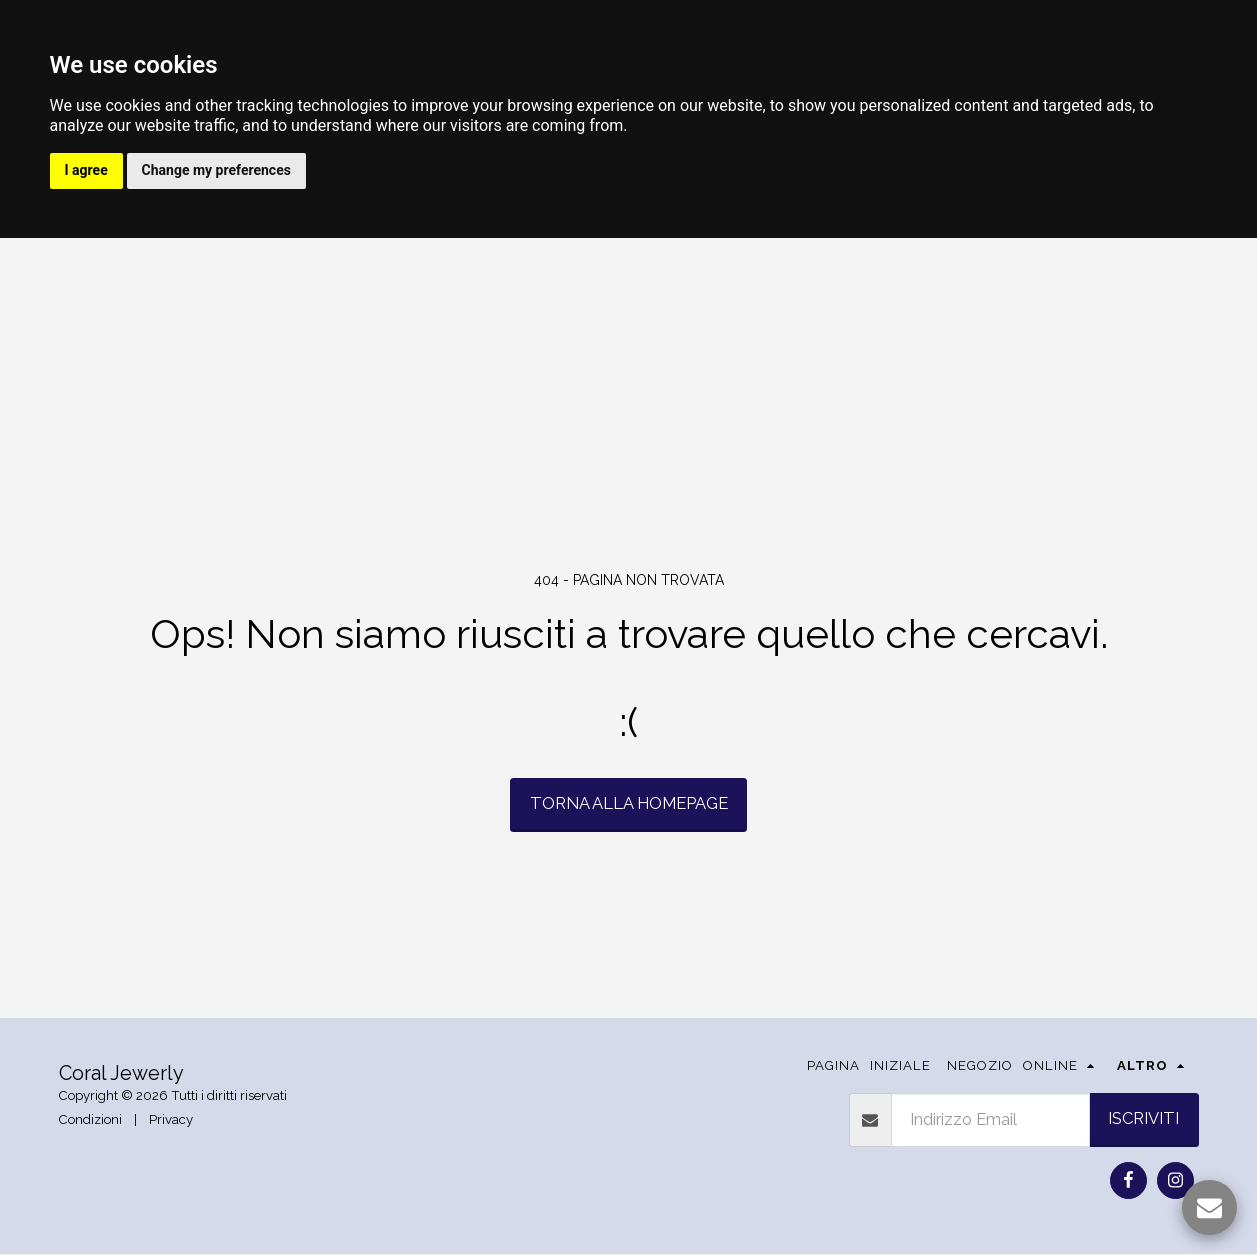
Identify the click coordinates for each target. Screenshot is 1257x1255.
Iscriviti (1143, 1120)
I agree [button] (87, 171)
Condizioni (90, 1121)
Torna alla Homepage (629, 805)
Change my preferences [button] (220, 171)
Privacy (171, 1121)
